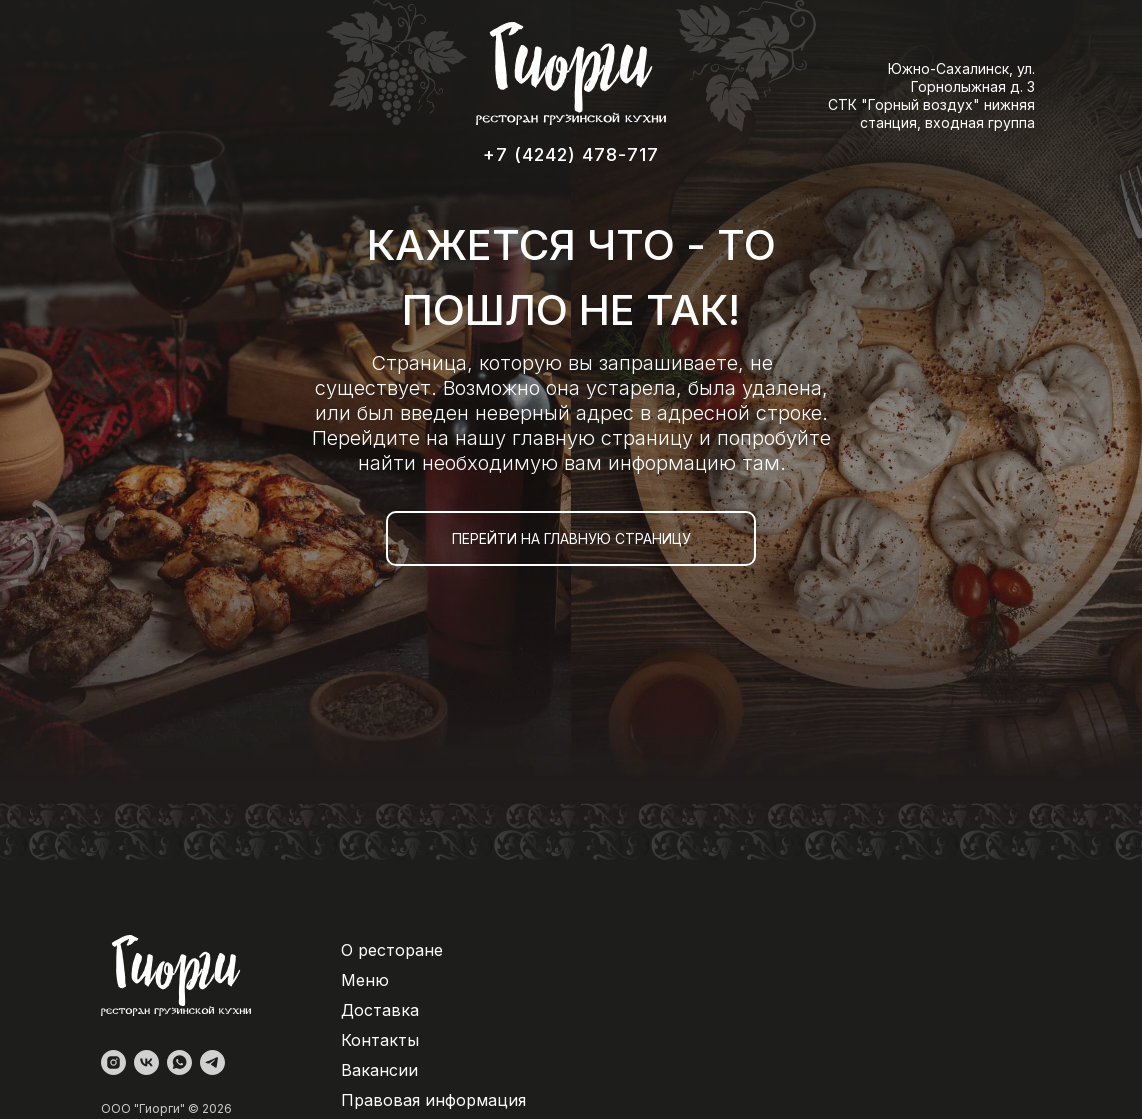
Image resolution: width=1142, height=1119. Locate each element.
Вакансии (379, 1070)
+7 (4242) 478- (555, 154)
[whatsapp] (179, 1062)
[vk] (146, 1062)
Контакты (380, 1040)
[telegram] (212, 1062)
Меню (365, 980)
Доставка (380, 1010)
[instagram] (113, 1062)
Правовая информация (433, 1100)
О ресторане (392, 950)
